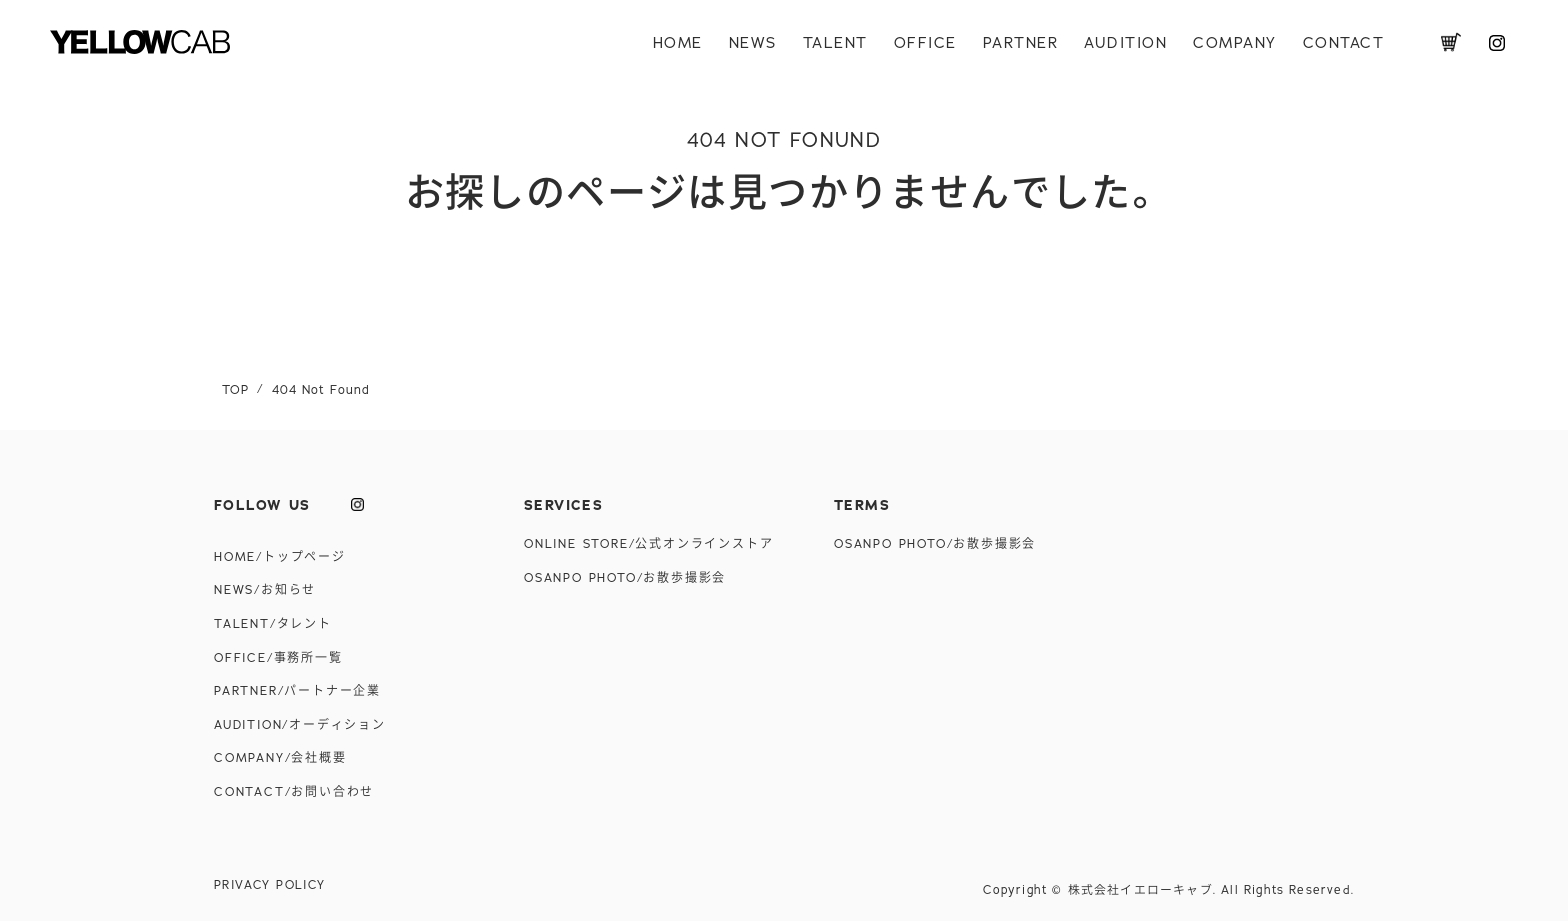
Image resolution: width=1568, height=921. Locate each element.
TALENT (835, 43)
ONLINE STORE (648, 544)
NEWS (753, 43)
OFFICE (925, 43)
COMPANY (1235, 43)
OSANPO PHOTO (625, 578)
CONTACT (1344, 43)
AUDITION (1125, 43)
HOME (678, 43)
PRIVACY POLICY (270, 885)
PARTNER (1021, 43)
